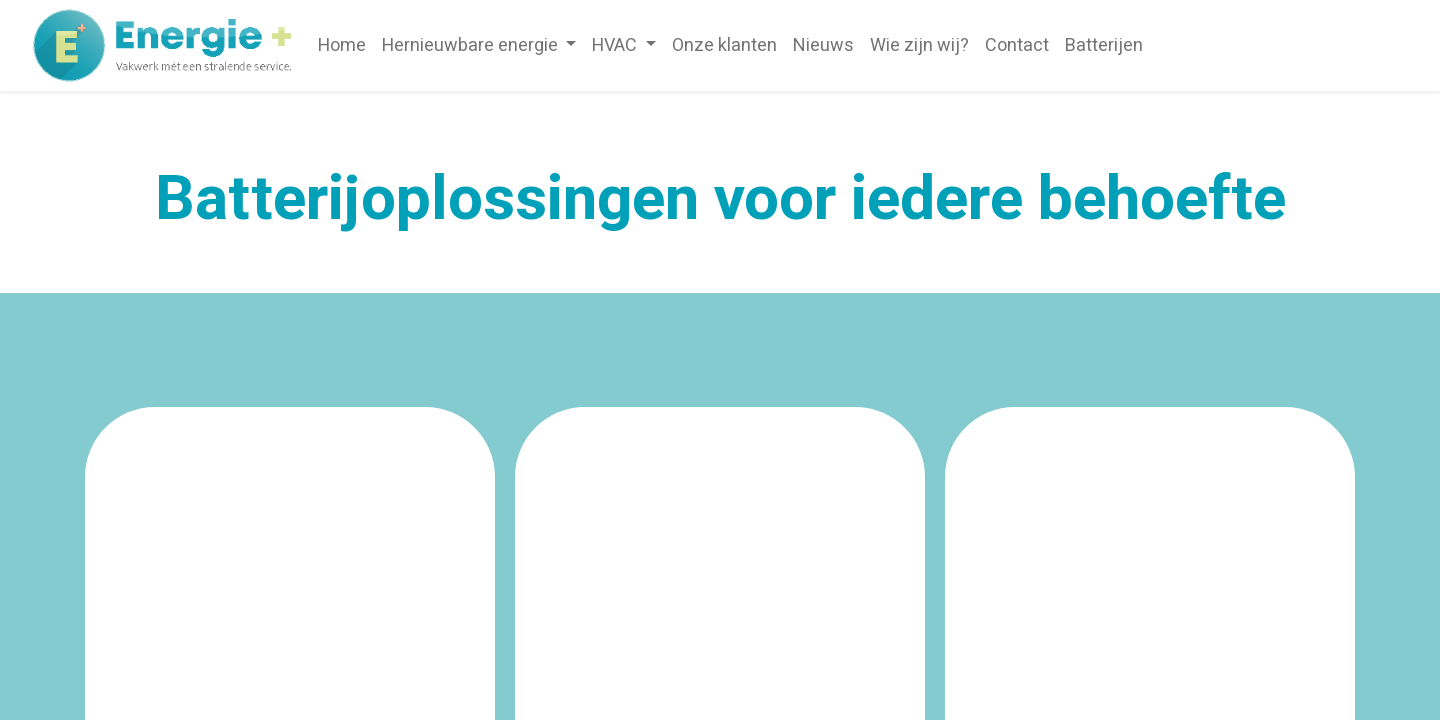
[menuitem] (342, 45)
